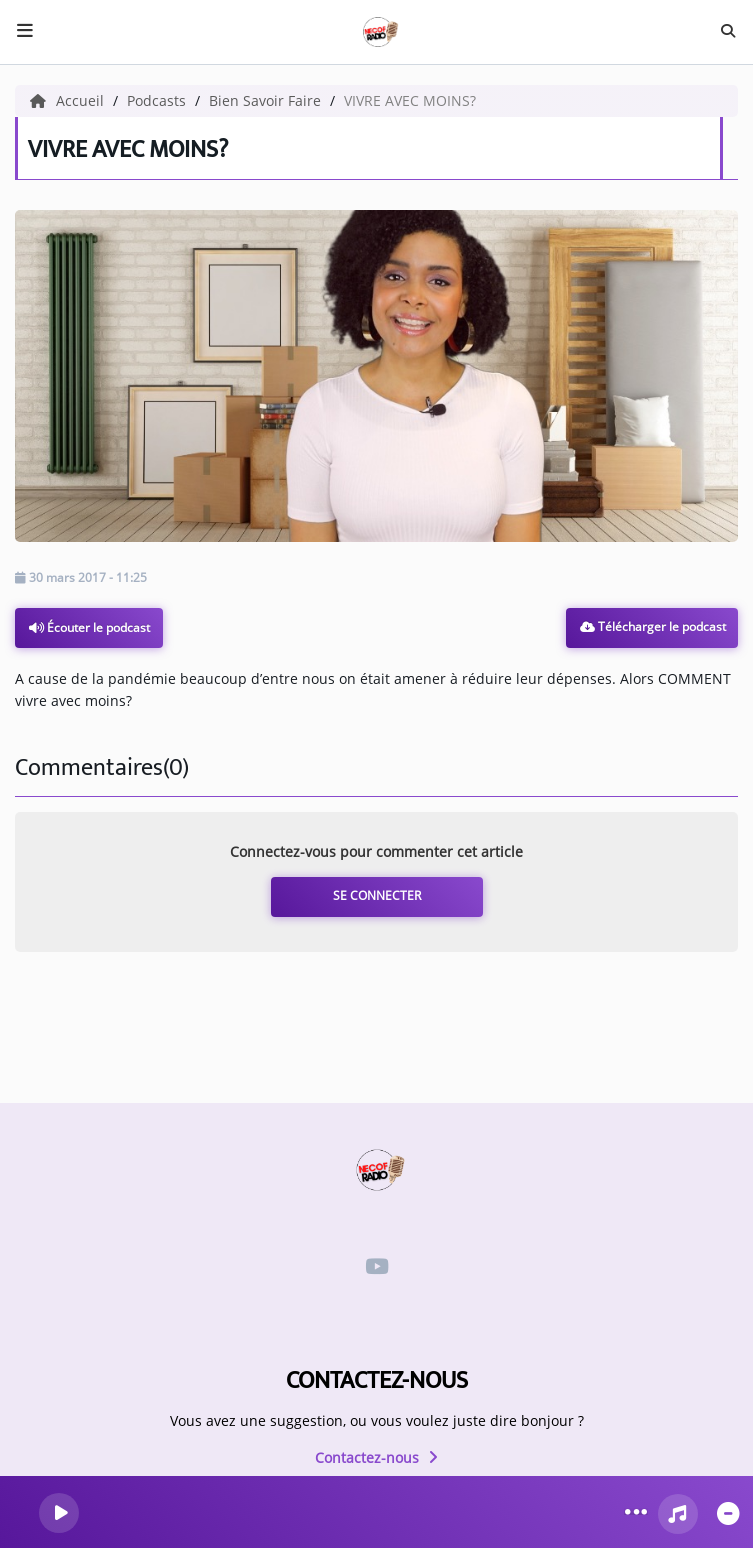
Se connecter (377, 895)
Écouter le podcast (89, 627)
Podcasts (158, 100)
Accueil (69, 100)
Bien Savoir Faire (267, 100)
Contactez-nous (376, 1457)
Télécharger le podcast (653, 626)
